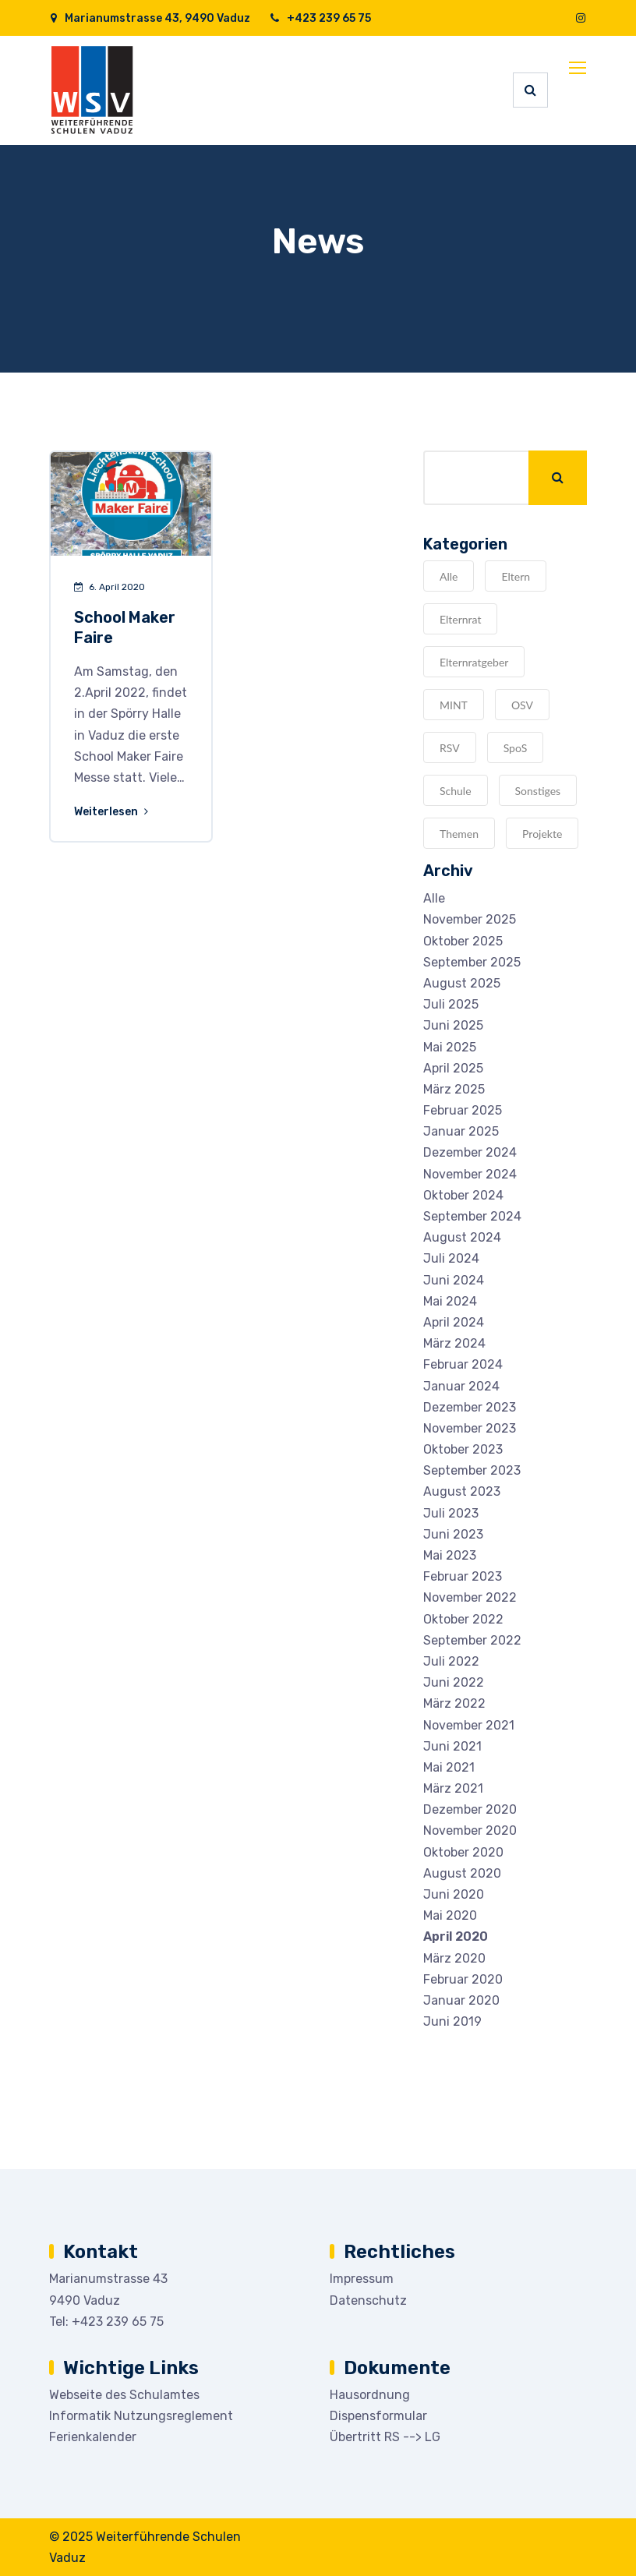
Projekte (542, 833)
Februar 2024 (463, 1364)
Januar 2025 (461, 1131)
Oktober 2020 (463, 1852)
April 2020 (455, 1936)
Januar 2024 (461, 1386)
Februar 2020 (463, 1979)
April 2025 (453, 1068)
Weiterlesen (112, 811)
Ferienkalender (92, 2436)
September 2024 (472, 1216)
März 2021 (453, 1788)
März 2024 (454, 1343)
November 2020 (470, 1830)
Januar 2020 (461, 2000)
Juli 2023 (451, 1513)
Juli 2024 (451, 1258)
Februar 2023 (462, 1576)
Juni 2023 (453, 1534)
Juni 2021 (452, 1746)
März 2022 (454, 1703)
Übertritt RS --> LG (385, 2436)
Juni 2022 (453, 1682)
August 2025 (461, 983)
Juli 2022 (451, 1661)
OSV (522, 705)
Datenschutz (368, 2300)
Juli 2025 (451, 1004)
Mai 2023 (449, 1555)
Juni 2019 (452, 2021)
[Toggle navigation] (579, 68)
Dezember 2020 (470, 1809)
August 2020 (462, 1873)
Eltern (515, 576)
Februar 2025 (462, 1110)
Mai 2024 (450, 1301)
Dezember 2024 (470, 1152)
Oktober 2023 (463, 1449)
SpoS (516, 747)
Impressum (362, 2278)
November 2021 (468, 1725)
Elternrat (460, 619)
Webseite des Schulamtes (124, 2394)
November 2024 (470, 1174)
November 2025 (469, 919)
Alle (449, 576)
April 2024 (453, 1322)
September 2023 (472, 1470)
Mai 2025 (449, 1047)
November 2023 (469, 1428)
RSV (450, 747)
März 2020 (454, 1958)
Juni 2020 (453, 1894)
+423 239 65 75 (320, 18)
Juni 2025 (453, 1025)
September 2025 (472, 962)
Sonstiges (538, 790)
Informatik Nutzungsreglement (141, 2415)
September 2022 (472, 1640)
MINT (454, 705)
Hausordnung (370, 2394)
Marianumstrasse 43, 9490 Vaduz (149, 18)
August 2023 (461, 1491)
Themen (459, 833)
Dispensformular (378, 2415)
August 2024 (462, 1237)
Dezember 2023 (469, 1407)
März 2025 (454, 1089)
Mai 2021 (449, 1767)
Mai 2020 (450, 1915)
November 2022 (470, 1597)
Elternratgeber (474, 662)
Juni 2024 (453, 1280)
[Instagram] (580, 18)
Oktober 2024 (463, 1195)
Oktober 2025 (463, 941)
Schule (456, 790)
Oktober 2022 (463, 1619)
